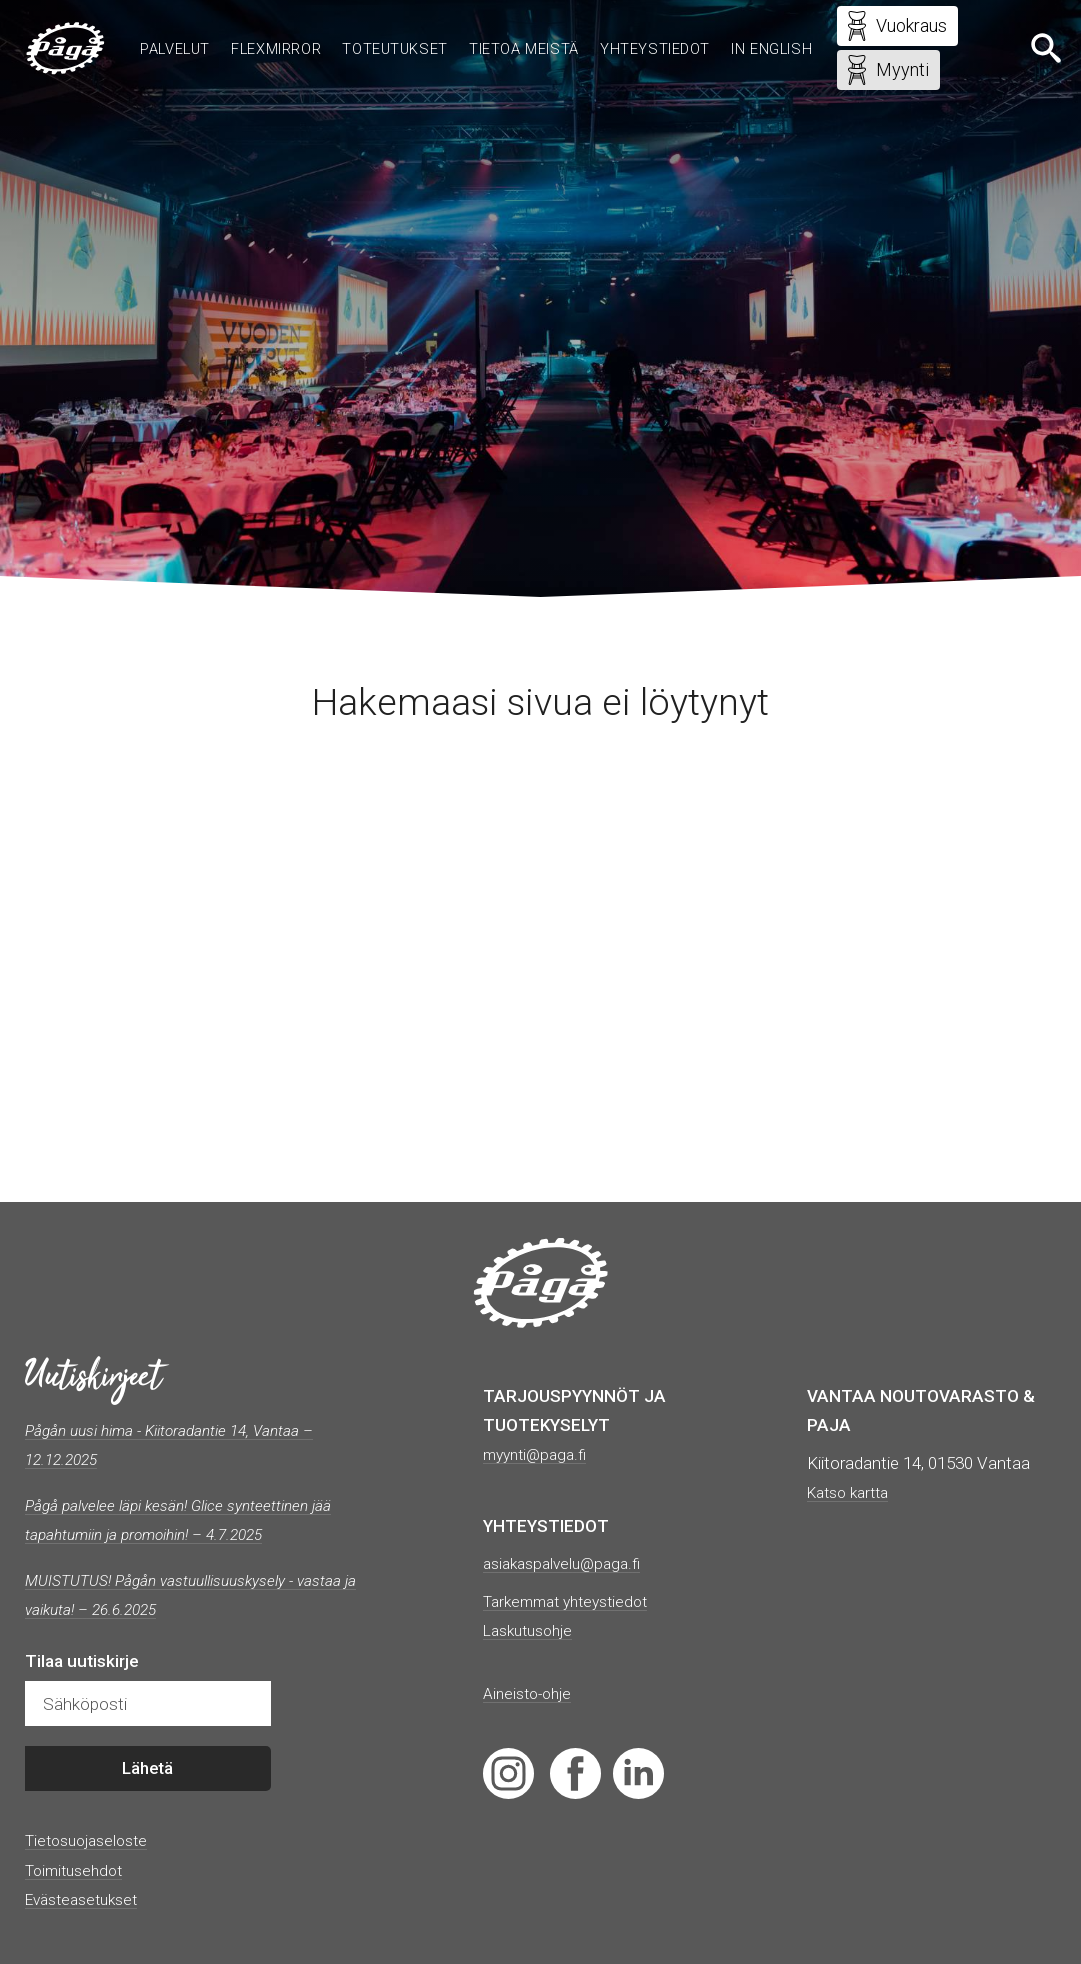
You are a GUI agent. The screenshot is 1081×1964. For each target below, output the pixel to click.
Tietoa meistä (584, 32)
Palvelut (208, 32)
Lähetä (148, 1769)
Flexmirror (318, 32)
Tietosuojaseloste (92, 1840)
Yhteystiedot (724, 32)
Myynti (882, 72)
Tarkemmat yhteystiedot (574, 1601)
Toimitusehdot (79, 1870)
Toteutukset (447, 32)
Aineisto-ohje (531, 1693)
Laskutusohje (533, 1630)
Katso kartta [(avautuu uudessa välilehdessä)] (853, 1492)
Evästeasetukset (87, 1899)
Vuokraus (891, 28)
